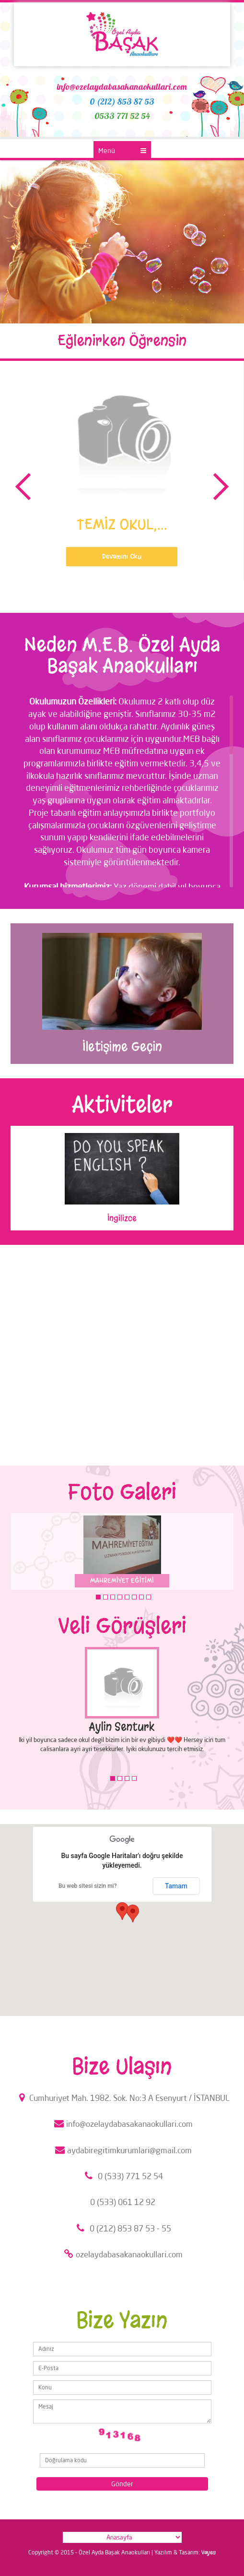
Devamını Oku (121, 556)
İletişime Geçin (122, 1046)
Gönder (122, 2484)
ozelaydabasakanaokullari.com (122, 2254)
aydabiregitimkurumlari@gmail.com (122, 2150)
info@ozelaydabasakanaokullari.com (122, 86)
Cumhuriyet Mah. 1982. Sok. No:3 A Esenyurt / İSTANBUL (122, 2098)
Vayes (208, 2552)
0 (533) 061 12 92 (122, 2202)
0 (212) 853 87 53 (122, 101)
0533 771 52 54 (122, 115)
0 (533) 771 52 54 (122, 2176)
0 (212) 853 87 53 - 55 (122, 2228)
